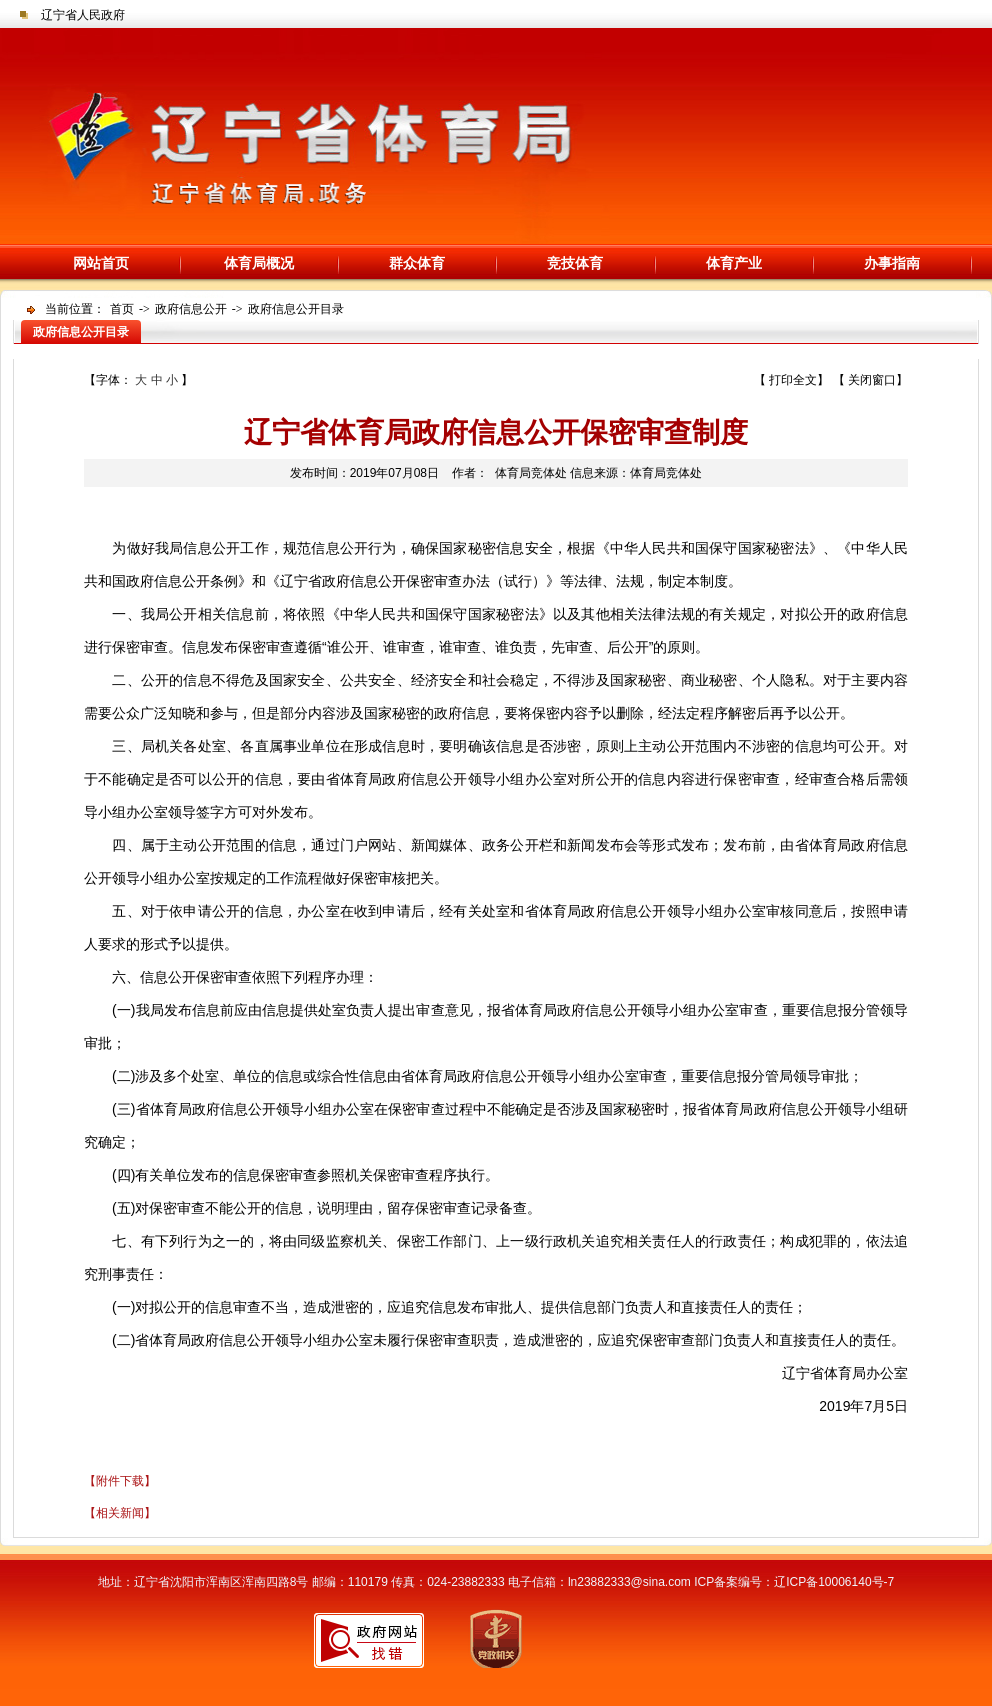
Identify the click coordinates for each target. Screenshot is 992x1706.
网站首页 (101, 263)
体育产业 (734, 263)
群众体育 (417, 263)
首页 (122, 309)
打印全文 (793, 380)
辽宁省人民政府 (83, 15)
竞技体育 (575, 263)
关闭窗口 (872, 380)
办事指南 (892, 263)
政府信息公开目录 (296, 309)
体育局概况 (259, 263)
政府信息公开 (191, 309)
